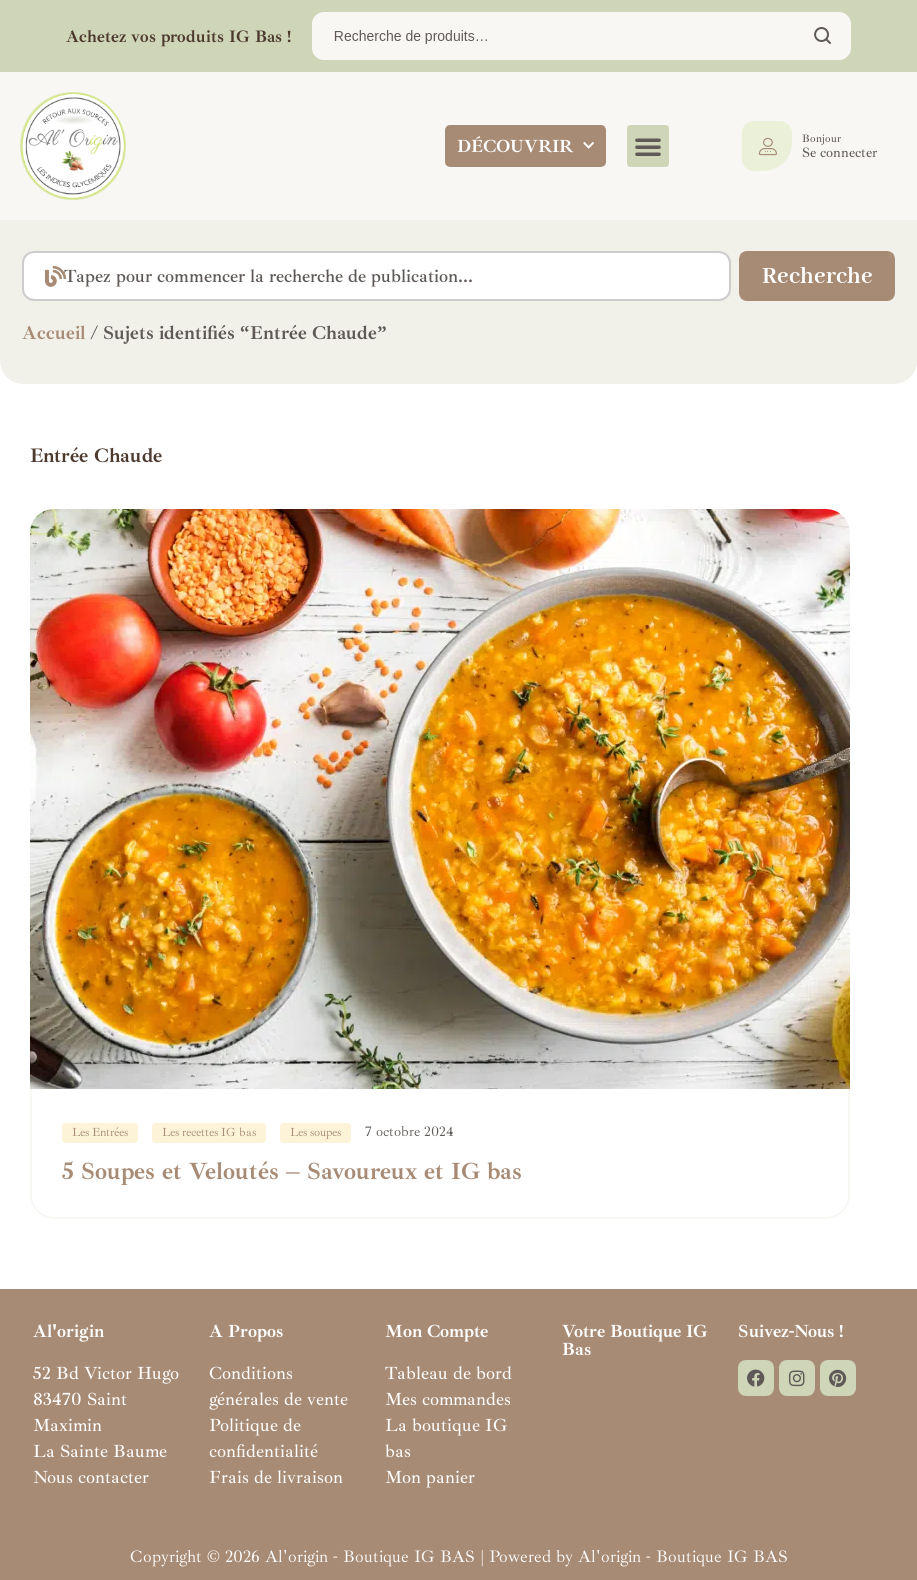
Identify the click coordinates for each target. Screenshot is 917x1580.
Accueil (53, 333)
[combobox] (376, 276)
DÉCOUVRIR (525, 146)
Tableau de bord (448, 1373)
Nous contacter (91, 1477)
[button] (648, 146)
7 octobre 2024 (409, 1131)
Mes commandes (448, 1399)
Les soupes (315, 1132)
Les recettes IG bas (209, 1132)
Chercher (823, 36)
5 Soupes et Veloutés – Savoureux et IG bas (292, 1171)
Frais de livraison (276, 1477)
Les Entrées (100, 1132)
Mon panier (430, 1477)
